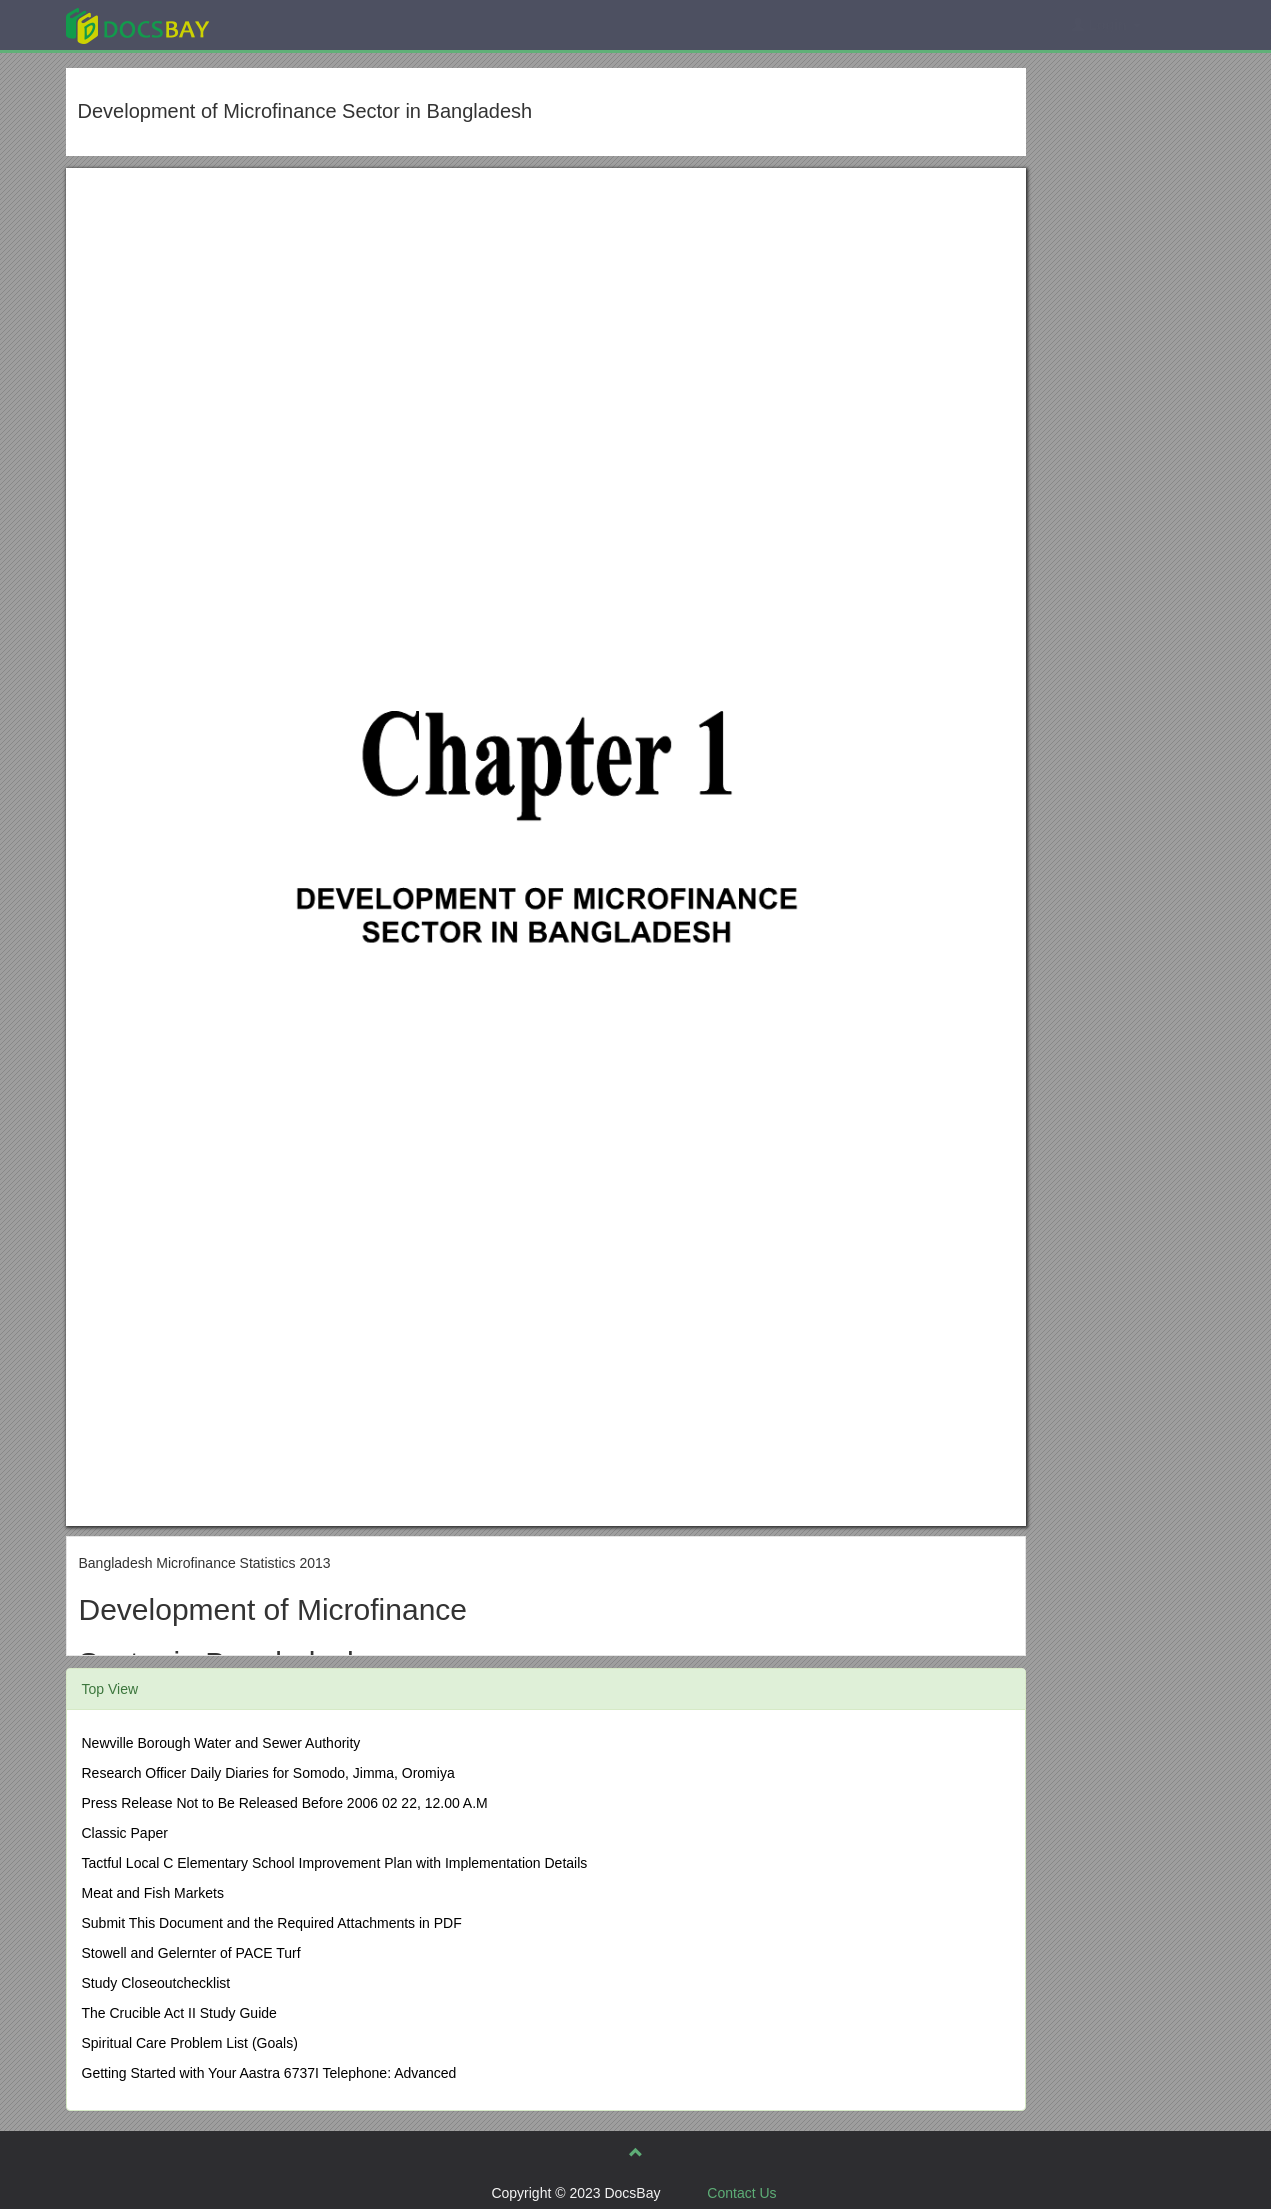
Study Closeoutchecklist (156, 1983)
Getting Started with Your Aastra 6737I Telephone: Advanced (269, 2073)
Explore (287, 24)
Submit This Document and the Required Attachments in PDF (272, 1923)
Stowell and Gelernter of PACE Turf (191, 1953)
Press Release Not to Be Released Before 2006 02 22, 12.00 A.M (285, 1803)
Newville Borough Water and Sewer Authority (221, 1743)
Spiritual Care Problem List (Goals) (190, 2043)
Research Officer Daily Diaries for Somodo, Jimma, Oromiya (268, 1773)
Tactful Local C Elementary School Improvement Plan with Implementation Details (335, 1863)
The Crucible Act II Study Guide (179, 2013)
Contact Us (741, 2193)
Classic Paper (125, 1833)
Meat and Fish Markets (153, 1893)
